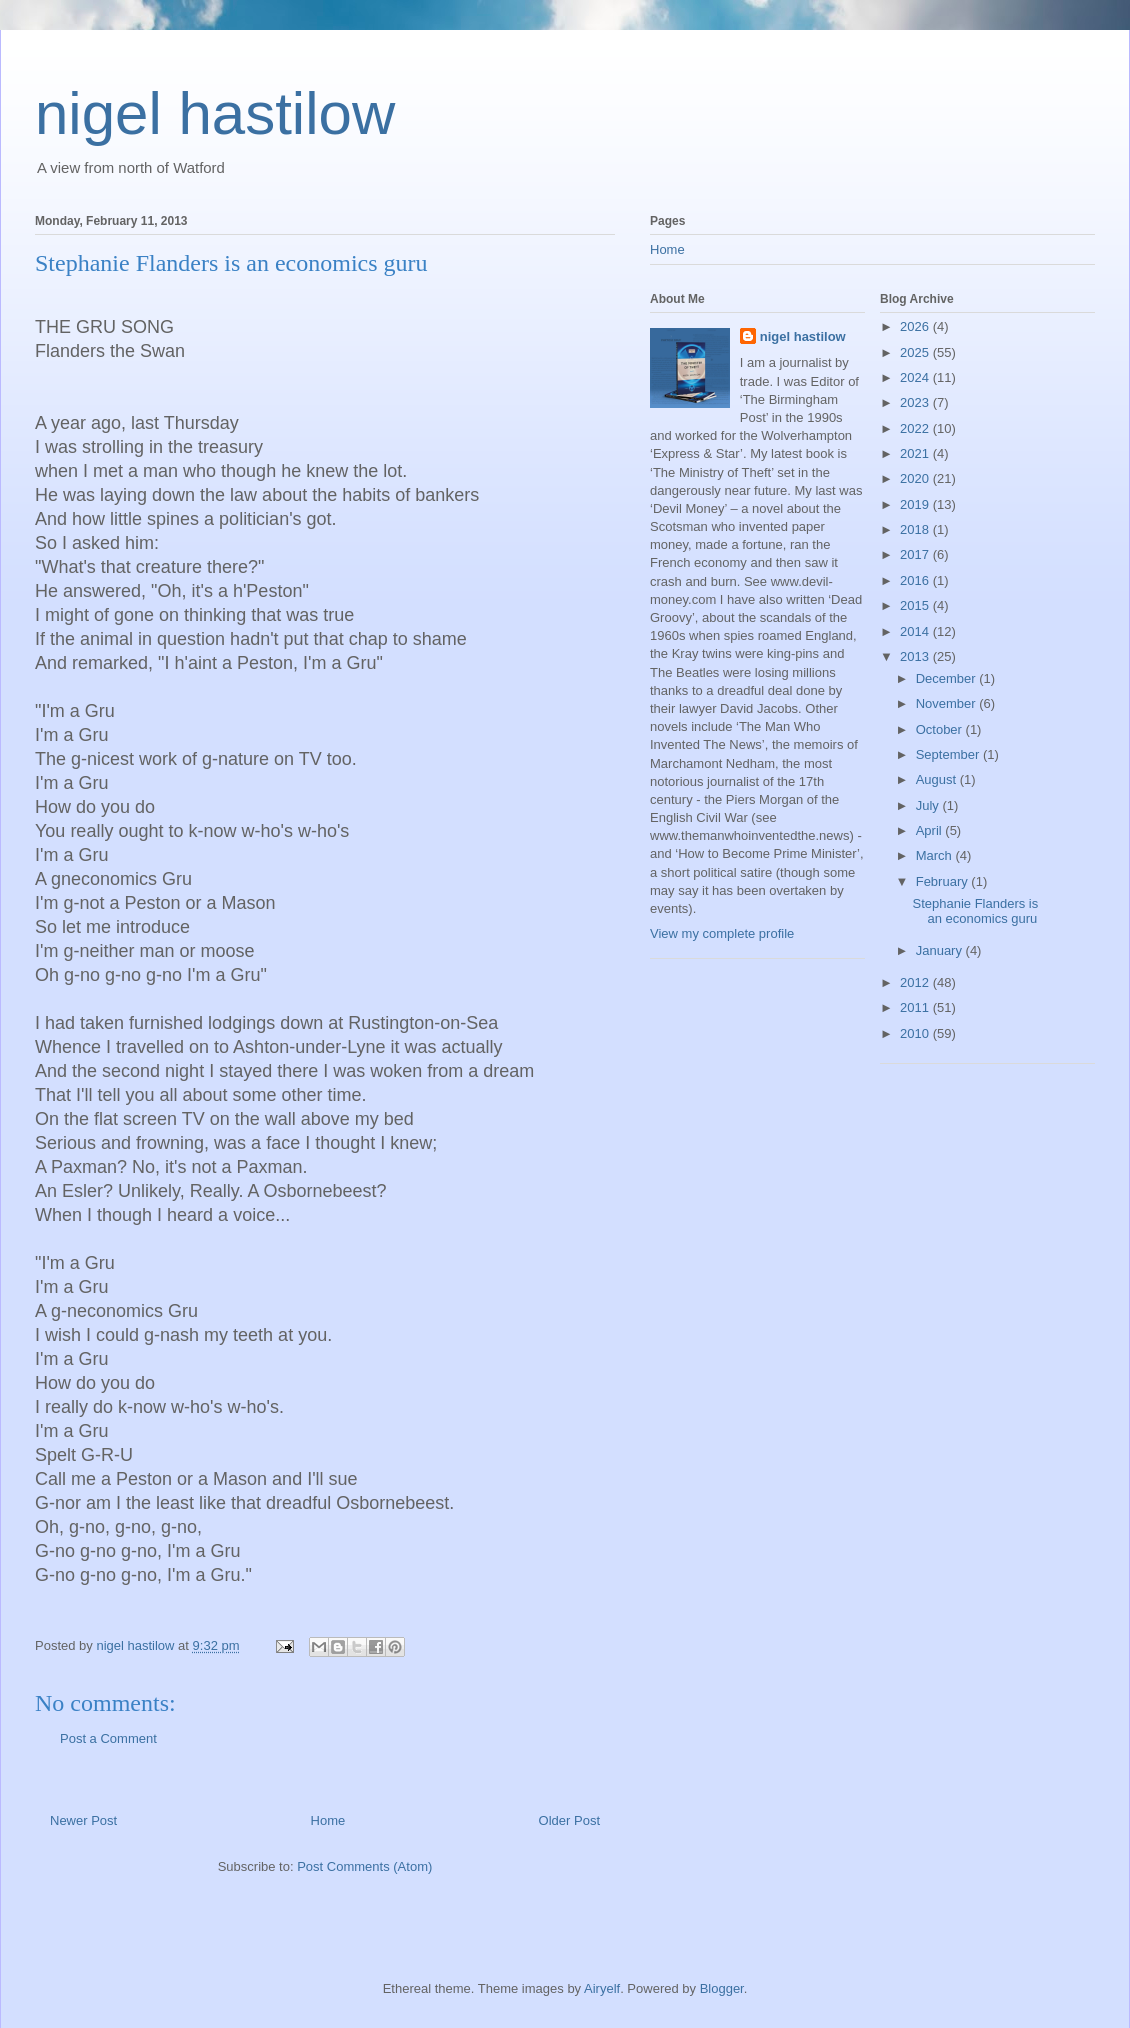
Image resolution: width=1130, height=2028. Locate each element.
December (948, 678)
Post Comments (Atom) (364, 1866)
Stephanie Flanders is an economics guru (975, 911)
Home (328, 1820)
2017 (916, 554)
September (949, 754)
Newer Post (83, 1820)
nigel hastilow (215, 113)
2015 (916, 605)
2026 (916, 326)
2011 (916, 1007)
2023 (916, 402)
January (941, 950)
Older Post (569, 1820)
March (936, 855)
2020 (916, 478)
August (938, 779)
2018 (916, 529)
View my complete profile (722, 933)
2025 (916, 352)
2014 (916, 631)
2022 (916, 428)
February (944, 881)
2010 (916, 1033)
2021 (916, 453)
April (931, 830)
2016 (916, 580)
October (941, 729)
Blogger (722, 1988)
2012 (916, 982)
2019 (916, 504)
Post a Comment (108, 1738)
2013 (916, 656)
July (929, 805)
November (948, 703)
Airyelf (602, 1988)
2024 (916, 377)
